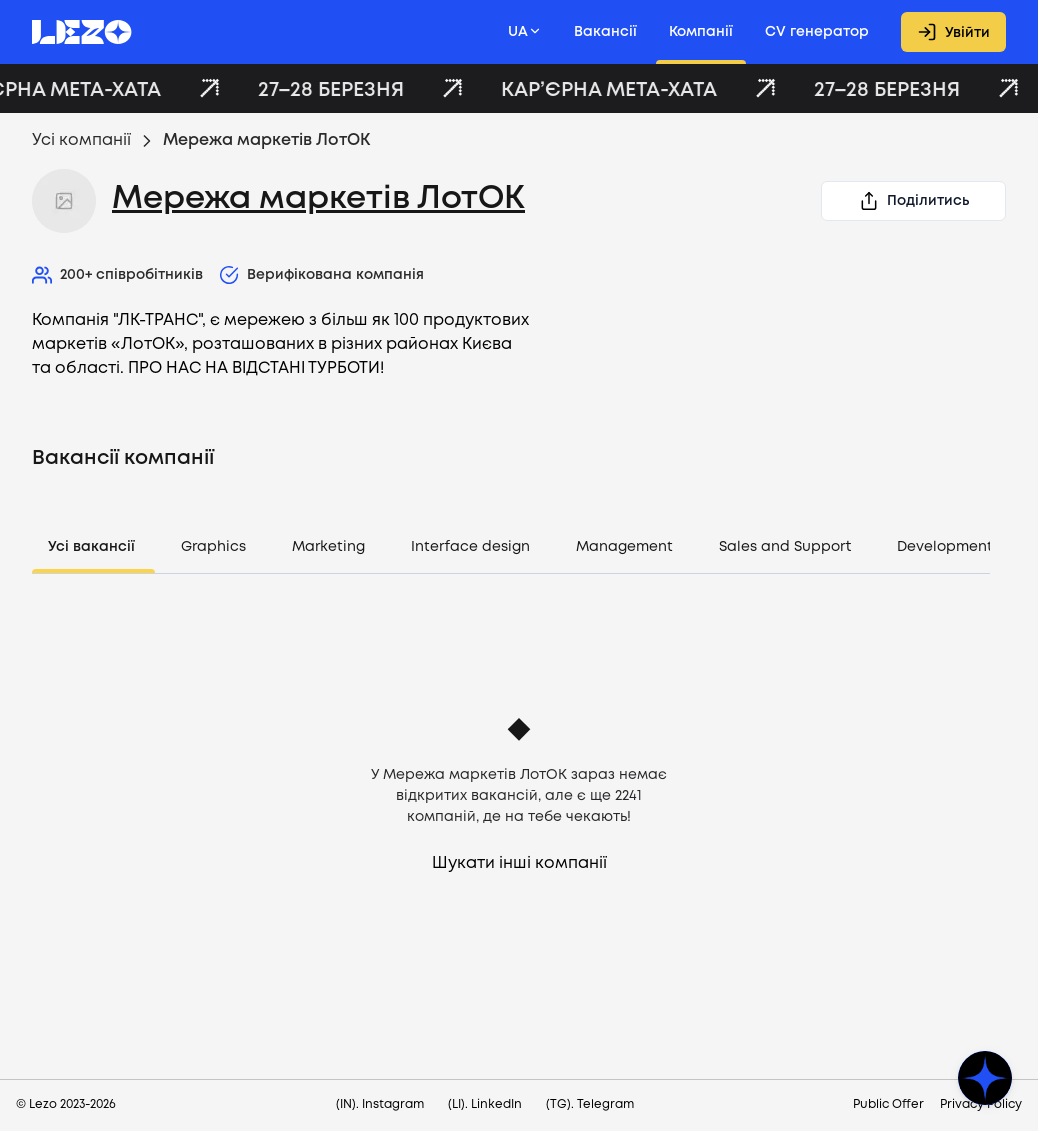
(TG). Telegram (590, 1104)
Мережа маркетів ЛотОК (318, 199)
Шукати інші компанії (519, 863)
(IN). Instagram (380, 1104)
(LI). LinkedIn (485, 1104)
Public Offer (888, 1104)
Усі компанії (81, 140)
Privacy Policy (981, 1104)
